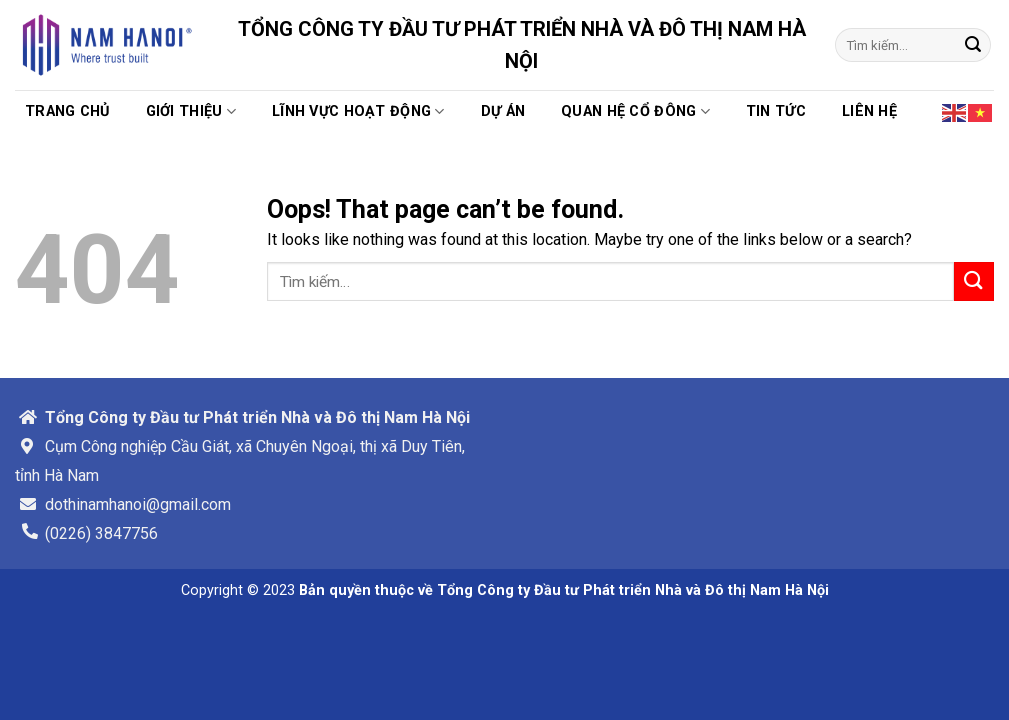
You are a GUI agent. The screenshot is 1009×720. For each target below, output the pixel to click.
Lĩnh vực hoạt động (358, 111)
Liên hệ (869, 111)
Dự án (503, 111)
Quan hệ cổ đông (635, 111)
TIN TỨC (776, 111)
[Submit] (973, 45)
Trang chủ (67, 111)
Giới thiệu (191, 111)
